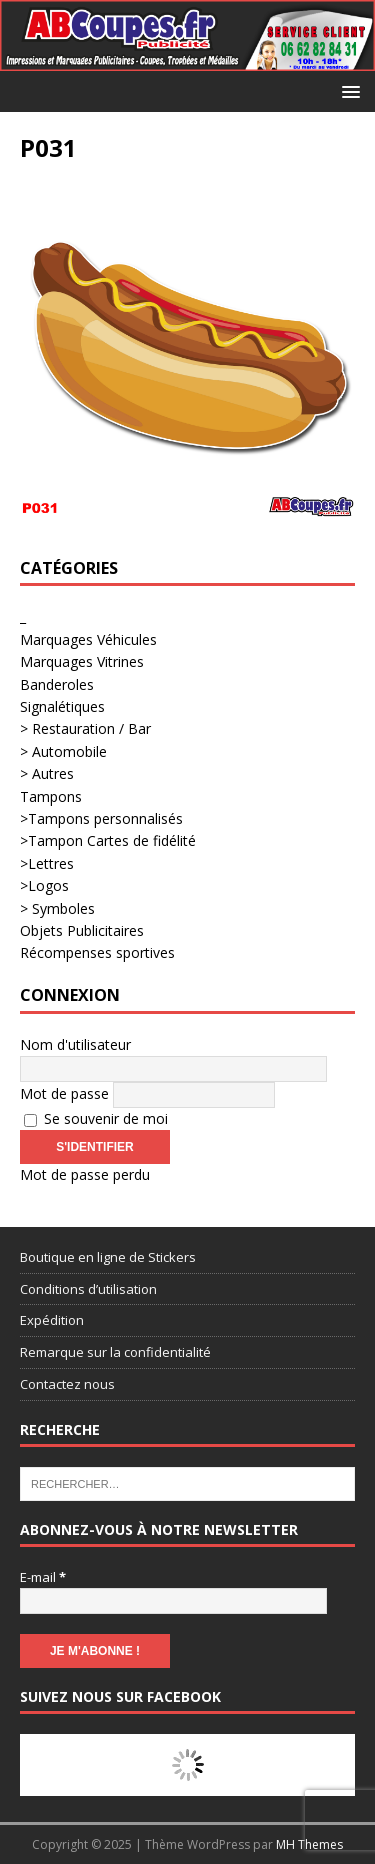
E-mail (43, 1577)
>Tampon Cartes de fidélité (108, 840)
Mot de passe (64, 1093)
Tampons (51, 796)
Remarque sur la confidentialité (115, 1352)
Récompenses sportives (97, 952)
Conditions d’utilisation (88, 1289)
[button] (347, 90)
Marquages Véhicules (88, 639)
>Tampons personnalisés (101, 818)
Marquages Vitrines (82, 661)
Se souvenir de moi (96, 1118)
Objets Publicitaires (82, 930)
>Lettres (47, 863)
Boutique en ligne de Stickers (108, 1257)
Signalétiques (62, 706)
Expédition (52, 1320)
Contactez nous (67, 1384)
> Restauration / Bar (85, 728)
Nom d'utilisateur (75, 1044)
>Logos (44, 885)
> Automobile (63, 751)
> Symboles (57, 908)
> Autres (47, 773)
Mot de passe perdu (85, 1174)
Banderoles (57, 684)
